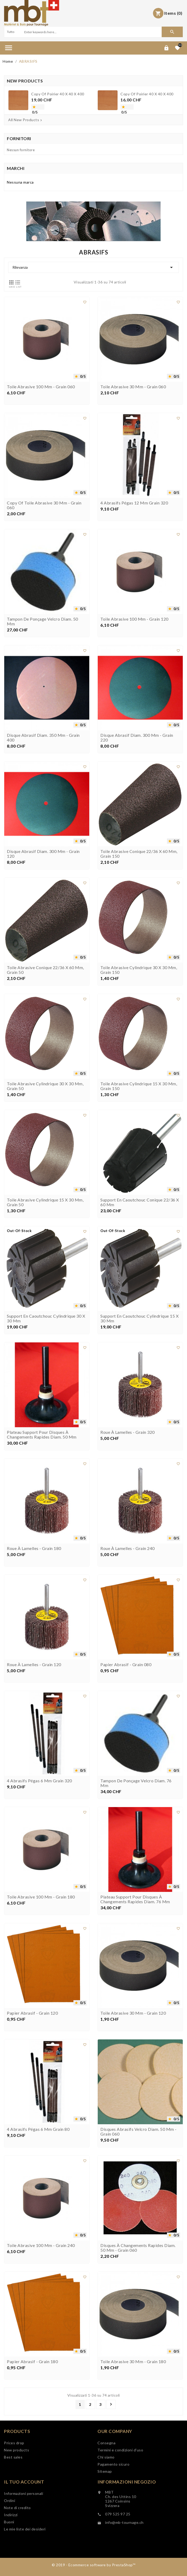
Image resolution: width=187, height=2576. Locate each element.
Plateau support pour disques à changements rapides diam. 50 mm (42, 1434)
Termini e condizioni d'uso (120, 2450)
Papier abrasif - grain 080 (125, 1664)
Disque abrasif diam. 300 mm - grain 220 (136, 737)
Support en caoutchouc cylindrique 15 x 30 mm (139, 1318)
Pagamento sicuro (113, 2464)
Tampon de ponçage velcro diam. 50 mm (42, 621)
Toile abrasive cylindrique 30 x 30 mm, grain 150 (138, 970)
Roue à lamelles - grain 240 (127, 1548)
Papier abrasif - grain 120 (32, 2013)
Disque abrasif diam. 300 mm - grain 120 (43, 853)
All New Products (25, 119)
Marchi (15, 168)
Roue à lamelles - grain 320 (127, 1432)
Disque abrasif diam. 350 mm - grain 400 (43, 737)
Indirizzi (11, 2515)
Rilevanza (93, 267)
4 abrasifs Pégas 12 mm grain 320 (134, 503)
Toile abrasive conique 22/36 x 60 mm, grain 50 (45, 970)
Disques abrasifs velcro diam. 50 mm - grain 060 (138, 2131)
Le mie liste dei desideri (25, 2529)
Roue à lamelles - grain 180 (34, 1548)
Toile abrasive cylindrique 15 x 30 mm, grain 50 (45, 1202)
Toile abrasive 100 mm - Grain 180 (41, 1897)
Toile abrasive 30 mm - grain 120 (133, 2013)
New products (16, 2450)
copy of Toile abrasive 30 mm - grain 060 (44, 505)
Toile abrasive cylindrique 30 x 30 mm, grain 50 (45, 1086)
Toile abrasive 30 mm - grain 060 (133, 386)
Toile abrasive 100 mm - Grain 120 (134, 619)
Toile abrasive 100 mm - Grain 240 (41, 2245)
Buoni (9, 2522)
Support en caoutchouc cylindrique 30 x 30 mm (46, 1318)
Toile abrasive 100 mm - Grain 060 (41, 386)
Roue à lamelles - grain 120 (34, 1664)
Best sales (13, 2457)
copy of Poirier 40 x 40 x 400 (57, 94)
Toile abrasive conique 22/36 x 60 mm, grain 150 (138, 853)
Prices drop (14, 2443)
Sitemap (104, 2471)
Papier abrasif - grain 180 (32, 2361)
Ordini (9, 2500)
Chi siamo (106, 2457)
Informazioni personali (23, 2493)
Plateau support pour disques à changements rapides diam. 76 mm (135, 1899)
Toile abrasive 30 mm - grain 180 (133, 2361)
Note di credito (17, 2507)
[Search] (92, 32)
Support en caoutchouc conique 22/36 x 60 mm (139, 1202)
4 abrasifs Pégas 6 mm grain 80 (38, 2129)
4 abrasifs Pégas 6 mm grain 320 (39, 1780)
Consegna (106, 2443)
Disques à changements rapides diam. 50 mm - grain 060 (138, 2248)
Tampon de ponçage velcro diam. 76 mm (136, 1783)
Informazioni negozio (126, 2482)
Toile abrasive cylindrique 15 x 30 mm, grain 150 (138, 1086)
